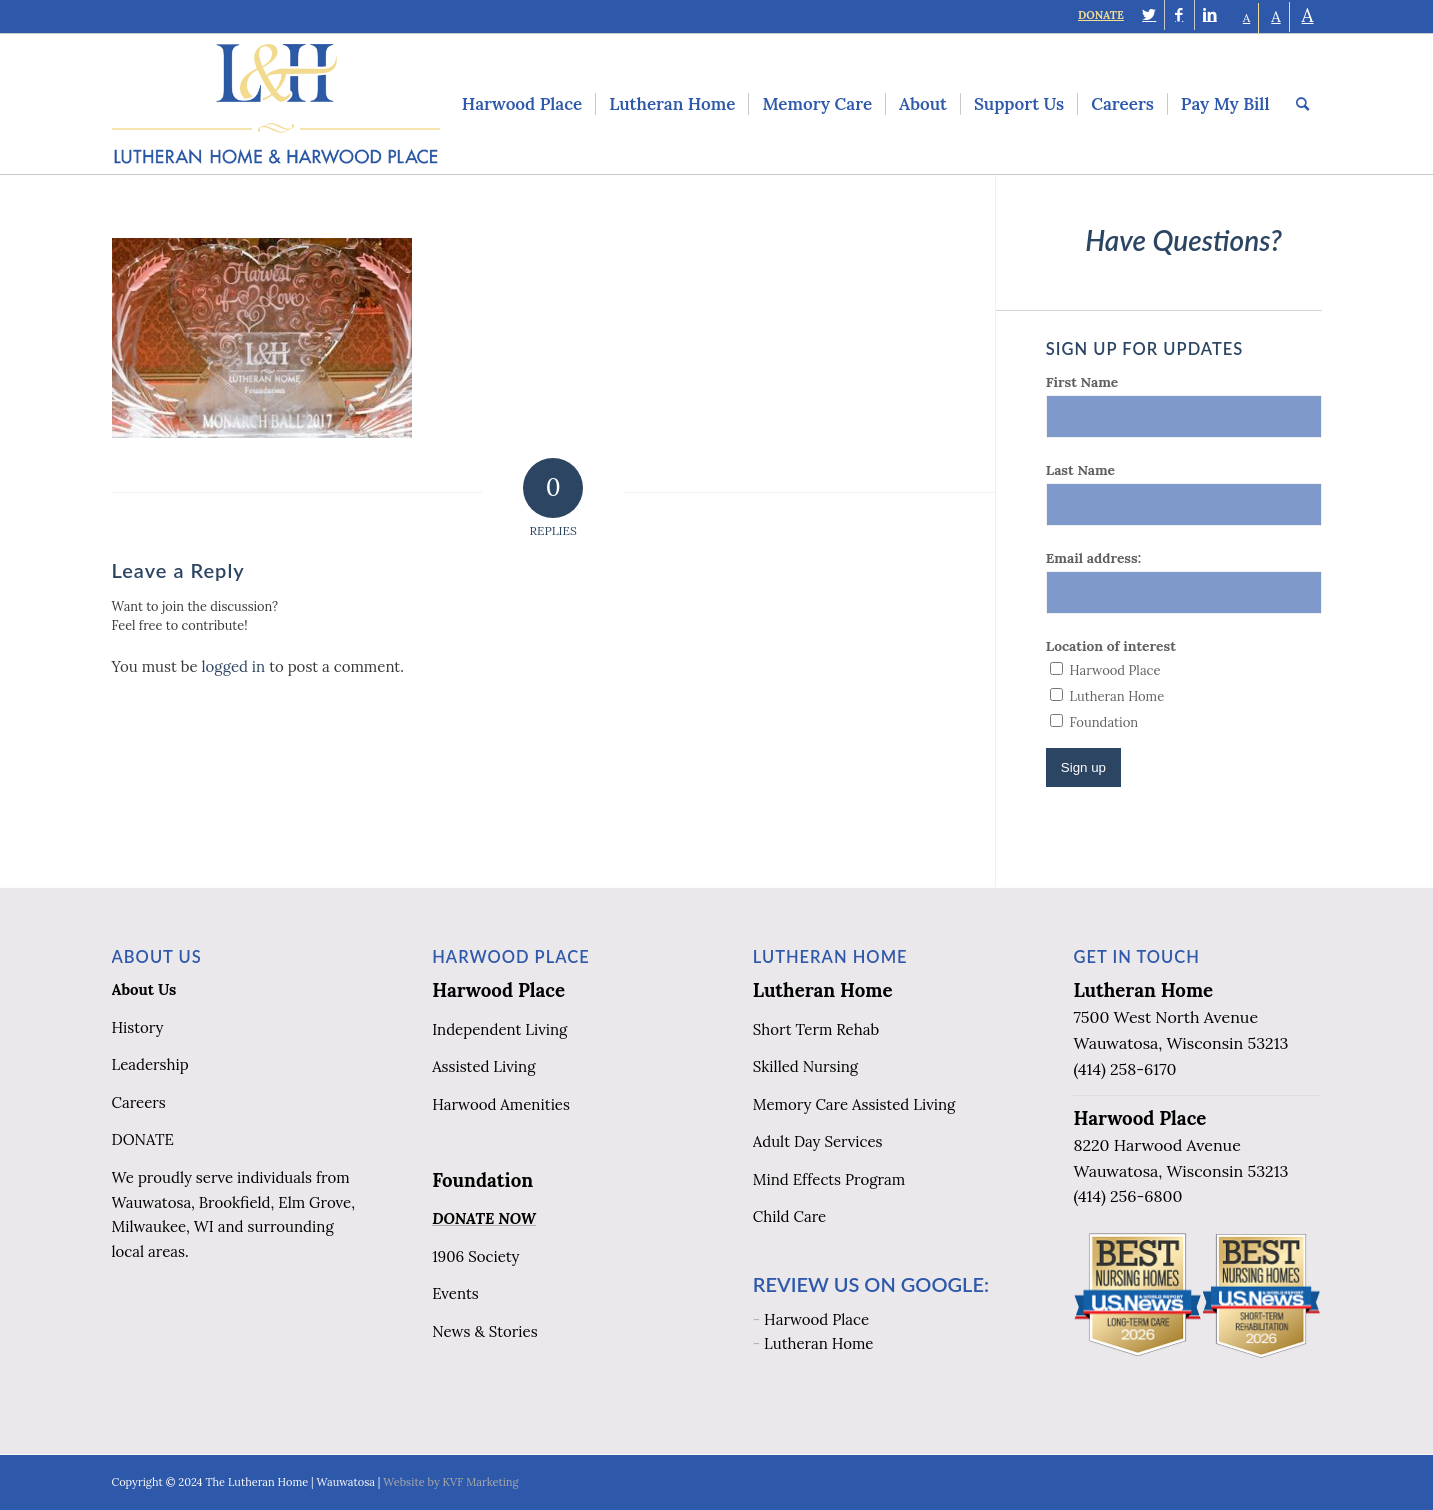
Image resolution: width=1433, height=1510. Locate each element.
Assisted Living (483, 1066)
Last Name (1080, 470)
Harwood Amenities (501, 1104)
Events (455, 1293)
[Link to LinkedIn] (1210, 15)
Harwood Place (498, 990)
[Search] (1302, 104)
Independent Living (499, 1029)
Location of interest (1111, 646)
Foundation (482, 1180)
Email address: (1093, 558)
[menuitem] (522, 104)
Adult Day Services (818, 1141)
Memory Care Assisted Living (854, 1104)
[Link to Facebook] (1179, 15)
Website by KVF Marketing (450, 1482)
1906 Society (475, 1256)
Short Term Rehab (816, 1029)
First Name (1082, 382)
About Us (144, 989)
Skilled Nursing (805, 1066)
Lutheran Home (823, 990)
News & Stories (484, 1331)
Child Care (789, 1216)
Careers (139, 1102)
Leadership (150, 1064)
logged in (234, 666)
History (138, 1027)
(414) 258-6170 (1124, 1069)
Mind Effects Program (829, 1179)
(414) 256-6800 (1127, 1196)
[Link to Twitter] (1149, 15)
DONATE (1101, 15)
